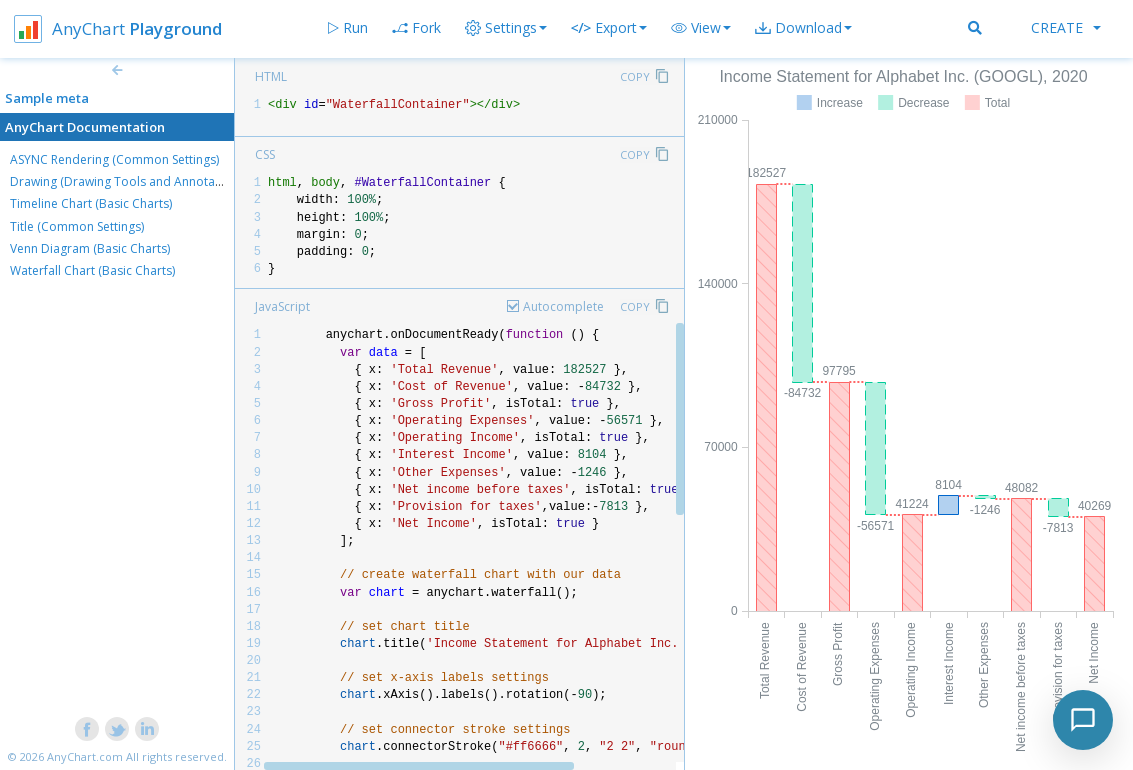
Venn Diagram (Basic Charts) (90, 248)
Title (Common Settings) (77, 226)
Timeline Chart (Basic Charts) (91, 203)
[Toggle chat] (1083, 720)
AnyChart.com (85, 756)
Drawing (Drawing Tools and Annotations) (128, 181)
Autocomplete (563, 306)
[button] (701, 28)
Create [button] (1066, 27)
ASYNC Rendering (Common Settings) (114, 159)
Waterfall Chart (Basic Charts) (92, 270)
